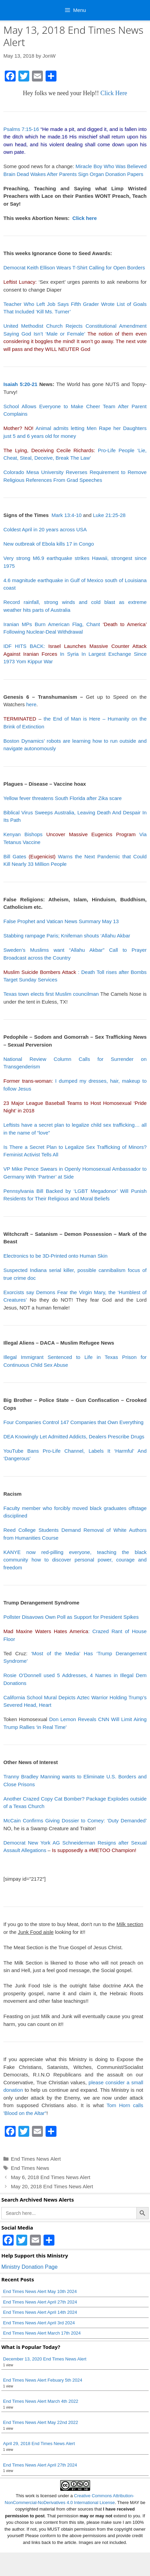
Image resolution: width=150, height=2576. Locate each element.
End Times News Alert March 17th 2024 (42, 2333)
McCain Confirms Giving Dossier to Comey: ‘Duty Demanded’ (75, 1820)
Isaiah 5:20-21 (20, 384)
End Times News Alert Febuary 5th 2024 (42, 2380)
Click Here (113, 93)
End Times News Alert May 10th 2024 (40, 2291)
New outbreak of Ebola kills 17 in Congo (48, 544)
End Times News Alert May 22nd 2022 (40, 2422)
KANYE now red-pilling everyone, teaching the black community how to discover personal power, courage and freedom (75, 1559)
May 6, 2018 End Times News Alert (50, 2177)
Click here (84, 218)
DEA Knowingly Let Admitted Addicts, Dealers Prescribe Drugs (73, 1436)
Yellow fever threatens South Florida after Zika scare (62, 798)
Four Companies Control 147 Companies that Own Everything (73, 1422)
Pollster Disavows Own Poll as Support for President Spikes (71, 1617)
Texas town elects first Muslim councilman (51, 994)
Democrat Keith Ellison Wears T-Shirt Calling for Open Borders (74, 267)
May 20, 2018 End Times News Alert (52, 2186)
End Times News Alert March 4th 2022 (40, 2401)
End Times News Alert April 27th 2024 (40, 2302)
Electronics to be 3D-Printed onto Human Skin (55, 1256)
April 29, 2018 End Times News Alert (39, 2443)
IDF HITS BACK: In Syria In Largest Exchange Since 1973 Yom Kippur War (75, 653)
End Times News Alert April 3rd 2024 (39, 2322)
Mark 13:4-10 (66, 515)
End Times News (30, 2168)
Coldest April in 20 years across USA (45, 529)
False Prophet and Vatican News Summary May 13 (61, 921)
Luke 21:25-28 (109, 515)
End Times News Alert (36, 2159)
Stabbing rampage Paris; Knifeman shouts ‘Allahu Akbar (66, 935)
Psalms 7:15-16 (21, 129)
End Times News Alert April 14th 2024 (40, 2312)
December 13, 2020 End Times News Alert (44, 2359)
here (31, 704)
